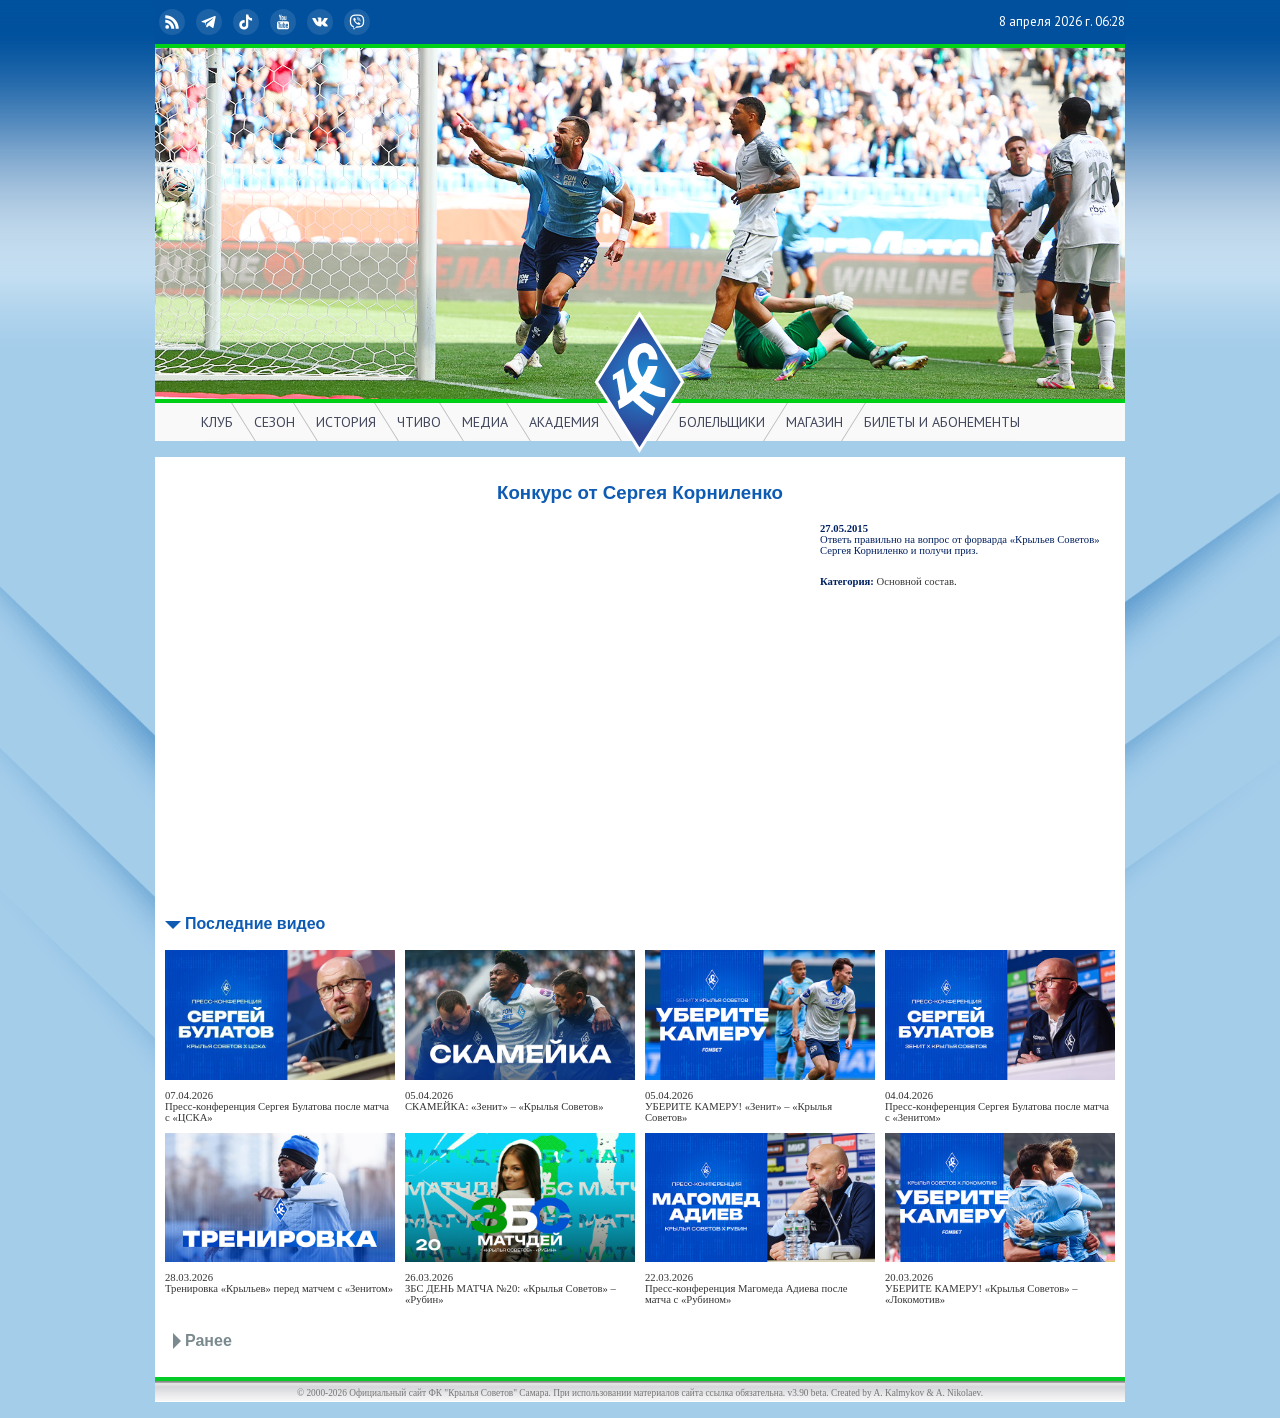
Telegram (211, 22)
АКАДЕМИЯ (564, 422)
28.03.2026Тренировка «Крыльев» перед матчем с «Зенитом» (279, 1283)
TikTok (248, 22)
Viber (359, 22)
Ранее (208, 1340)
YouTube (285, 22)
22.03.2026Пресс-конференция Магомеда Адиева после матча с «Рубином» (746, 1288)
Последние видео (255, 923)
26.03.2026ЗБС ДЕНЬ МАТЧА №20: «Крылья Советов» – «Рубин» (510, 1288)
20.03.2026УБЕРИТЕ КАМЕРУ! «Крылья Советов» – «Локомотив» (981, 1288)
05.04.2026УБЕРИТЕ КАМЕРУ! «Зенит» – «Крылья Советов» (738, 1106)
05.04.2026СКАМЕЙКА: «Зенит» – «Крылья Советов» (504, 1101)
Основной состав (916, 581)
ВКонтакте (322, 22)
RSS (174, 22)
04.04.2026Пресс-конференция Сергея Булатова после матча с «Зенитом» (997, 1106)
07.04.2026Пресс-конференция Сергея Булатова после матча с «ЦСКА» (277, 1106)
